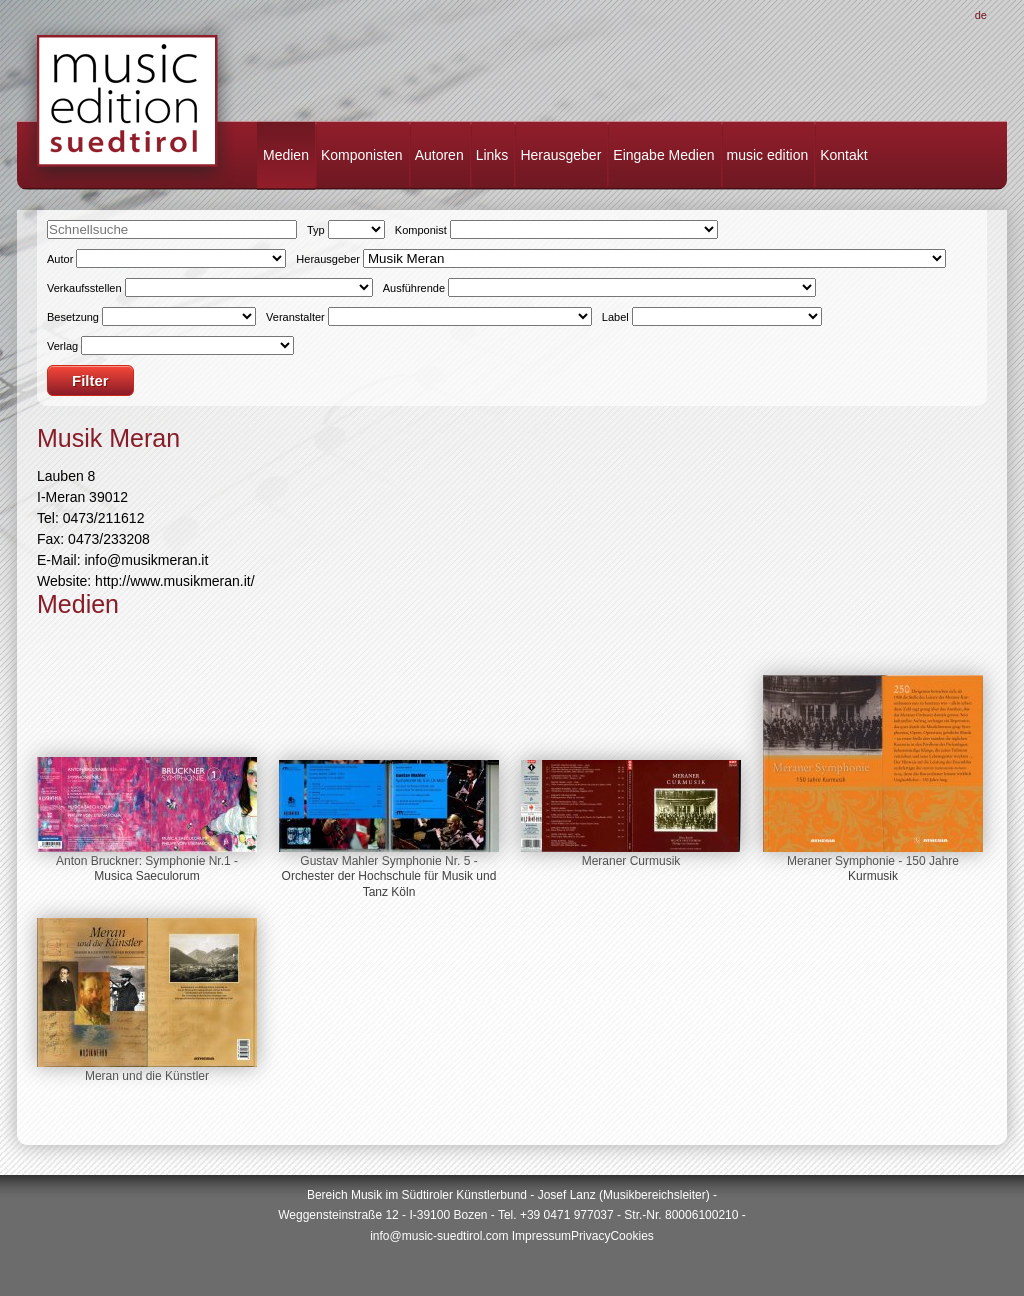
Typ (316, 230)
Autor (60, 259)
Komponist (421, 230)
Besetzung (73, 317)
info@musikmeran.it (146, 560)
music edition (768, 155)
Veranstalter (295, 317)
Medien (286, 155)
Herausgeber (560, 155)
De (981, 15)
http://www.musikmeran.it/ (175, 581)
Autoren (439, 155)
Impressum (541, 1236)
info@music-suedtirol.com (439, 1236)
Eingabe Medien (663, 155)
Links (492, 155)
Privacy (590, 1236)
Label (615, 317)
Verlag (62, 346)
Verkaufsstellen (84, 288)
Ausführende (414, 288)
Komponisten (362, 155)
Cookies (631, 1236)
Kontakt (843, 155)
